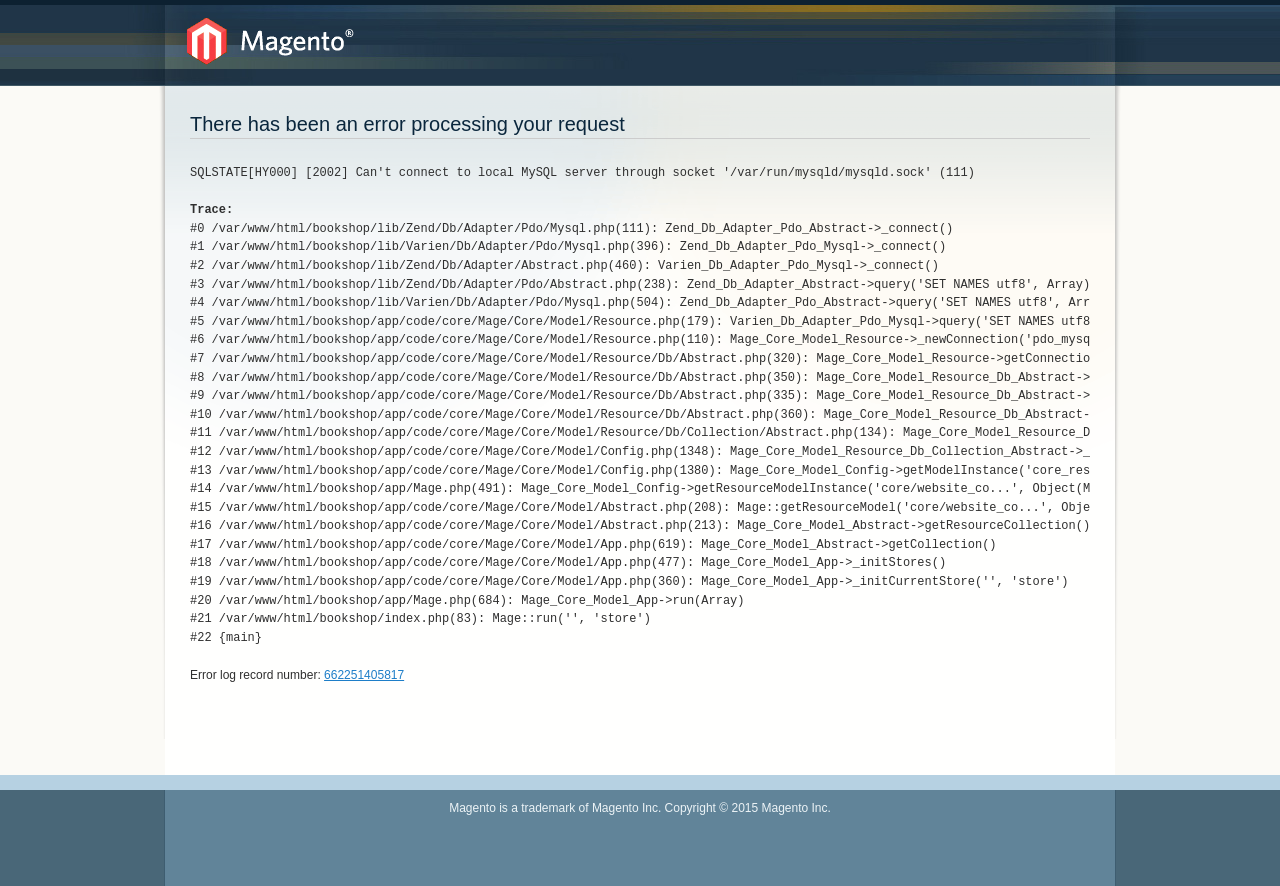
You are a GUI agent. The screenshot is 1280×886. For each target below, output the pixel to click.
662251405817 (364, 675)
